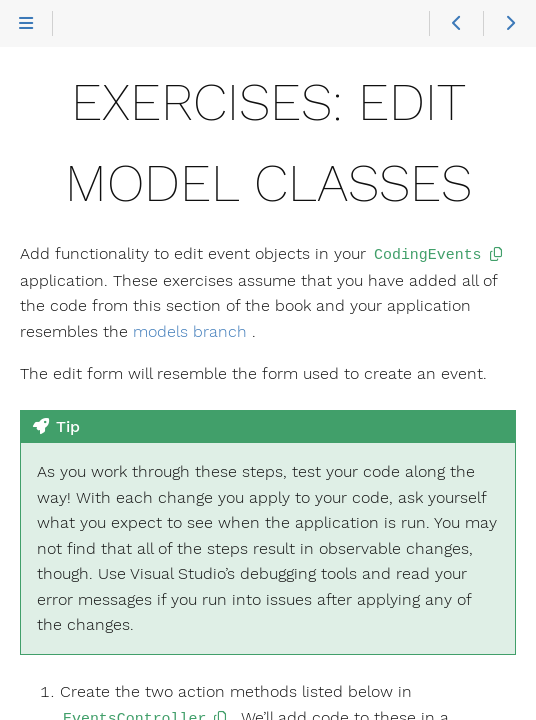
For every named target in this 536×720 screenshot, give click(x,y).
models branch (190, 330)
